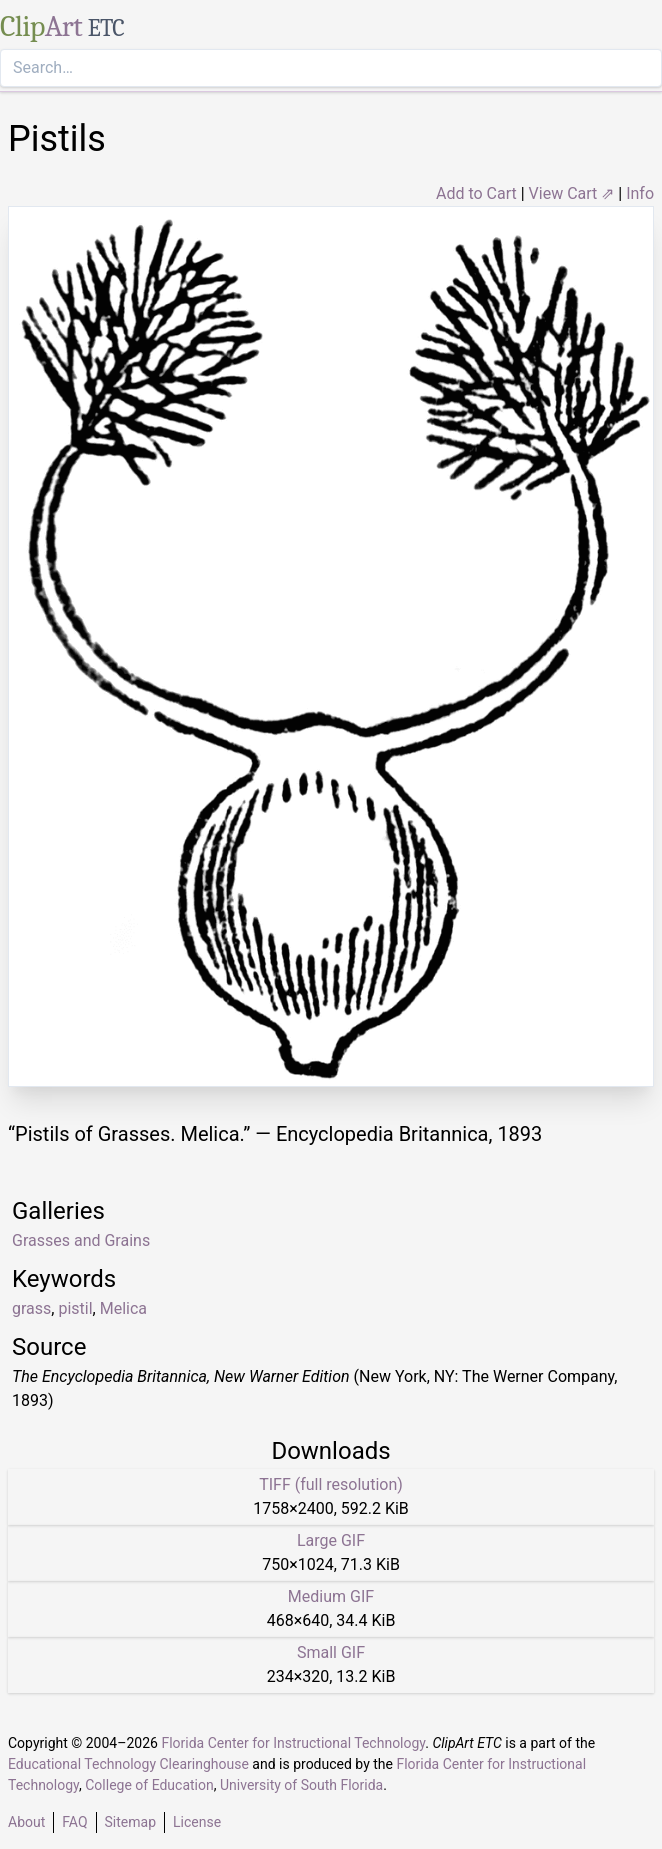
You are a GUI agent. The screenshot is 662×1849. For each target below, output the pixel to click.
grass (31, 1308)
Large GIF (331, 1540)
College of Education (149, 1785)
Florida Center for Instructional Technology (293, 1743)
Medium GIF (331, 1596)
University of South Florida (301, 1785)
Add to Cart (476, 193)
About (26, 1822)
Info (640, 193)
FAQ (74, 1822)
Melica (123, 1308)
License (197, 1822)
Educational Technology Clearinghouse (128, 1764)
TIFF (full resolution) (331, 1484)
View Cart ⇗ (572, 193)
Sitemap (130, 1822)
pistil (75, 1308)
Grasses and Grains (81, 1240)
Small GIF (331, 1652)
